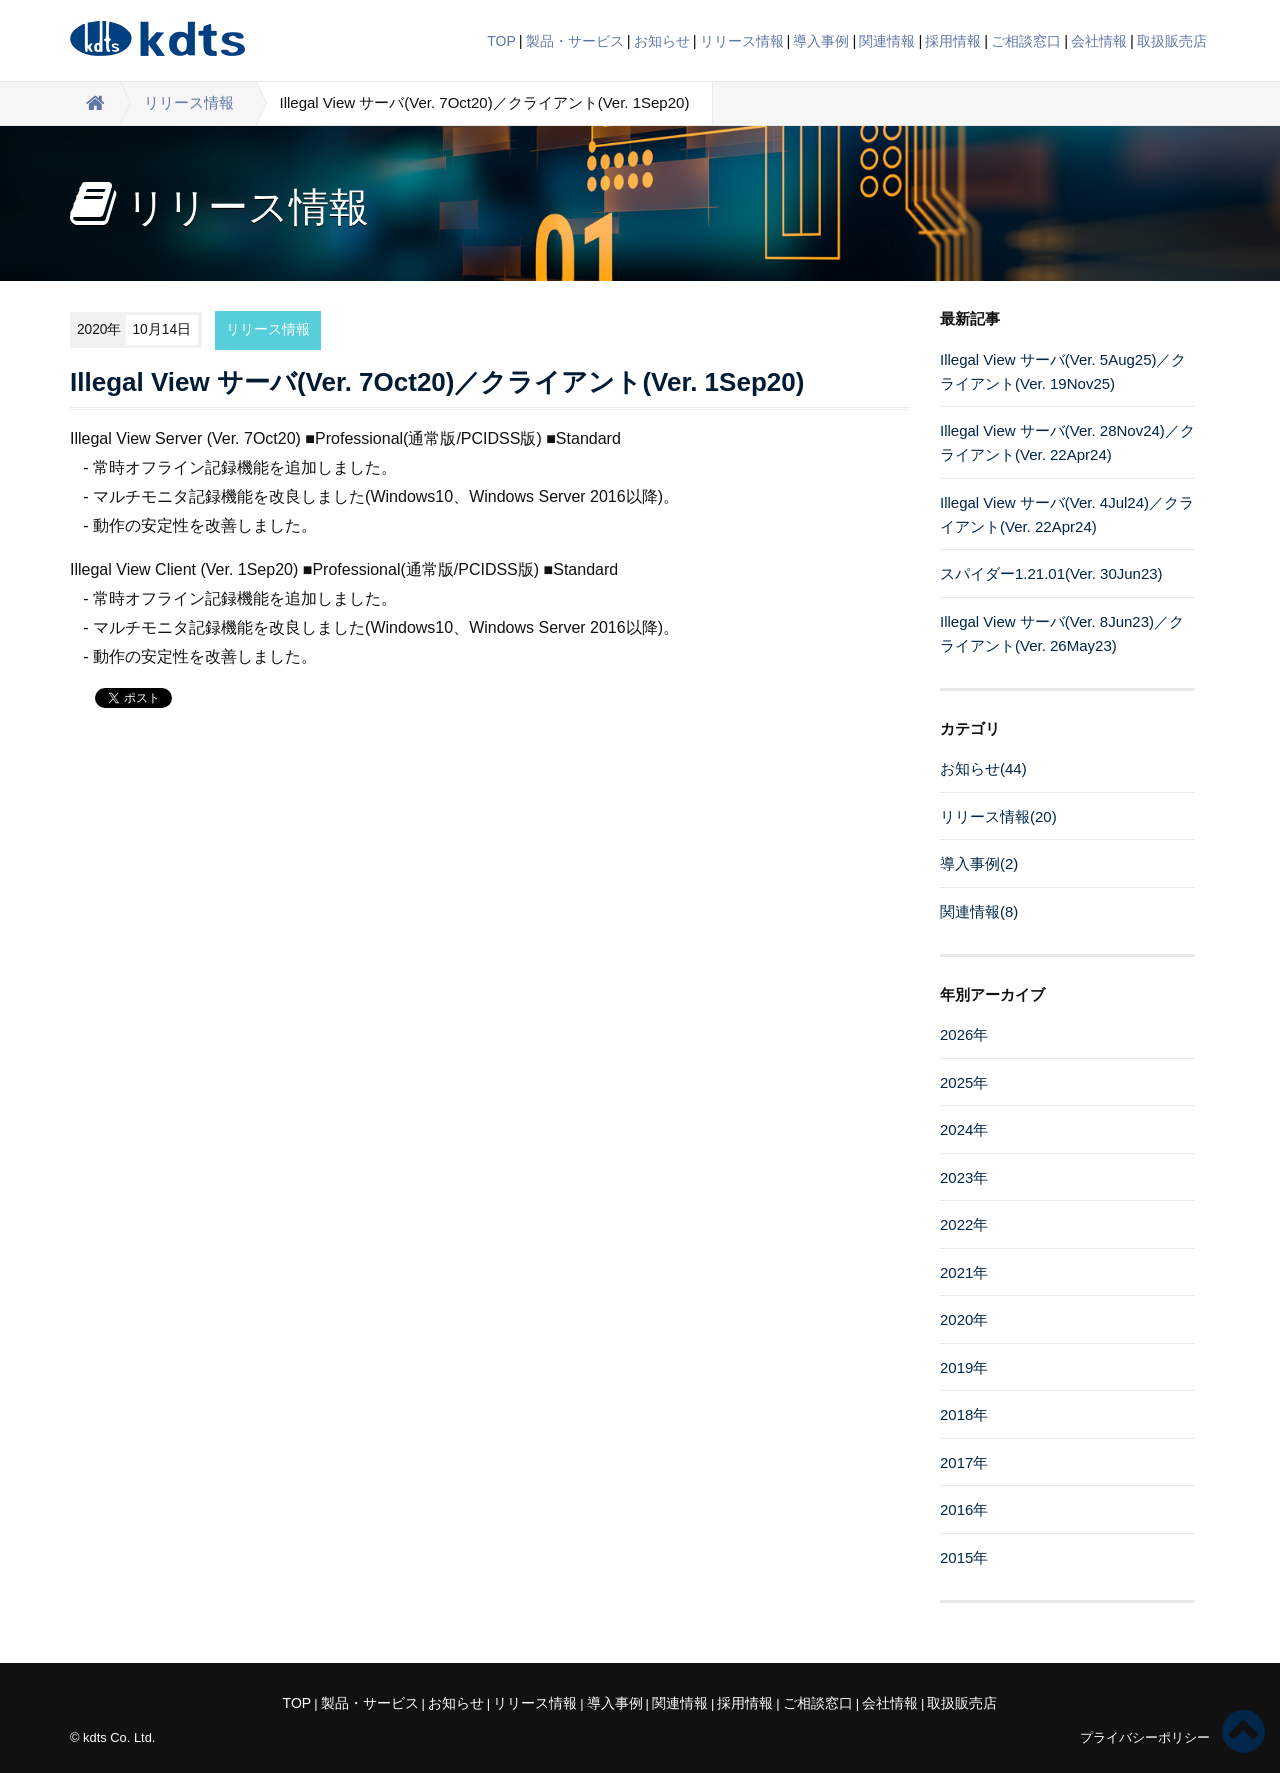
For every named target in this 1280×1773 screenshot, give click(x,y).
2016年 (964, 1509)
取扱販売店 (1172, 41)
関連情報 (887, 41)
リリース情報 (742, 41)
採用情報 (953, 41)
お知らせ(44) (983, 768)
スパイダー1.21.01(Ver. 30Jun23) (1051, 573)
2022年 (964, 1224)
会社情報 (1099, 41)
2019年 (964, 1367)
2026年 (964, 1034)
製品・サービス (575, 41)
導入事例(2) (979, 863)
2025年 (964, 1082)
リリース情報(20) (998, 816)
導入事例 (821, 41)
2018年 (964, 1414)
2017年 (964, 1462)
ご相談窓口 (1026, 41)
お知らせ (662, 41)
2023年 (964, 1177)
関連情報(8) (979, 911)
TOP (501, 41)
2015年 (964, 1557)
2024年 (964, 1129)
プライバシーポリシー (1145, 1737)
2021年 (964, 1272)
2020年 (964, 1319)
